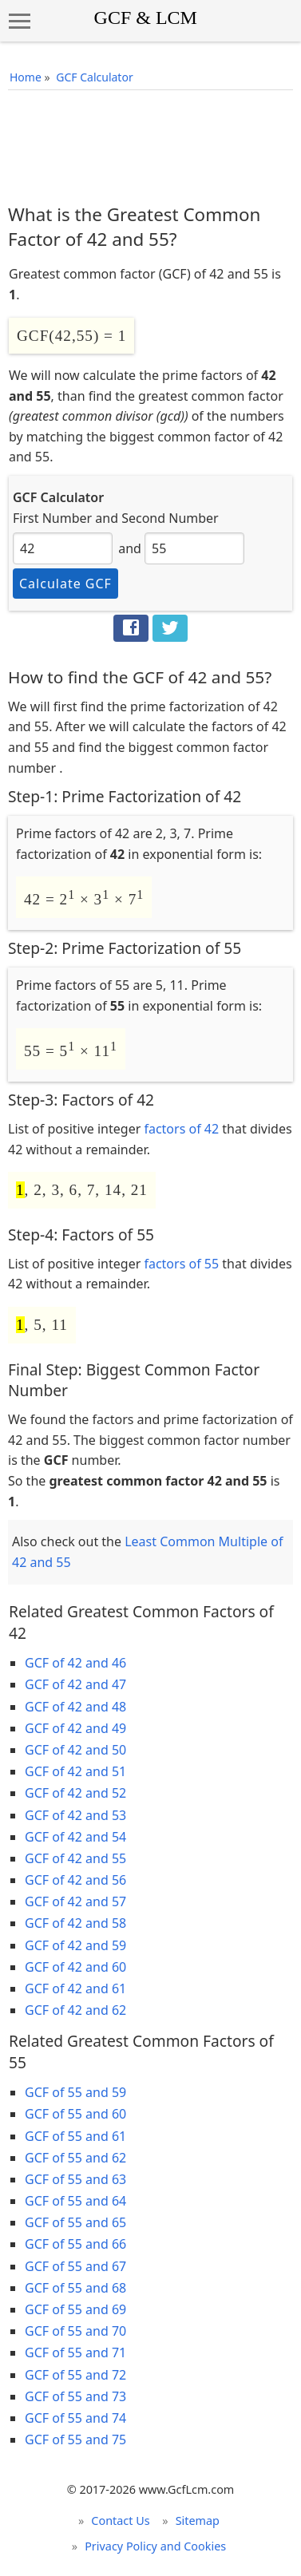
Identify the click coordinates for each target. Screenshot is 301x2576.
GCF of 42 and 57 (75, 1901)
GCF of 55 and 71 (75, 2352)
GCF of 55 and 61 (75, 2136)
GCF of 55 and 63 (75, 2179)
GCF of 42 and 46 (75, 1663)
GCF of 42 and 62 (75, 2010)
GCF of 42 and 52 (75, 1793)
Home (26, 77)
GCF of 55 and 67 (75, 2266)
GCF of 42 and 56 (75, 1880)
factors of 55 (181, 1263)
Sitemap (198, 2520)
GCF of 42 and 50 (75, 1750)
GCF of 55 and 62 (75, 2157)
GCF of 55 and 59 (75, 2092)
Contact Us (120, 2520)
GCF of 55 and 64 (75, 2201)
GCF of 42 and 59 (75, 1945)
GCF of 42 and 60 (75, 1967)
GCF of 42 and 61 (75, 1988)
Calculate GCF (65, 583)
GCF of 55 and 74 (75, 2418)
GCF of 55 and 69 (75, 2309)
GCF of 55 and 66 (75, 2244)
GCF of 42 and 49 (75, 1728)
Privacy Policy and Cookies (155, 2546)
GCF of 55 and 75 (75, 2439)
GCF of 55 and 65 (75, 2222)
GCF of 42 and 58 (75, 1923)
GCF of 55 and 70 (75, 2331)
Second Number (170, 518)
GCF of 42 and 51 (75, 1771)
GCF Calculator (94, 77)
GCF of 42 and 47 (75, 1684)
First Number (52, 518)
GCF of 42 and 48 (75, 1706)
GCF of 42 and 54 (75, 1837)
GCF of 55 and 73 (75, 2396)
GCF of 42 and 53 (75, 1815)
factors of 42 (181, 1129)
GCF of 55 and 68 (75, 2288)
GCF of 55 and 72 (75, 2375)
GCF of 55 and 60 (75, 2114)
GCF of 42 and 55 (75, 1858)
